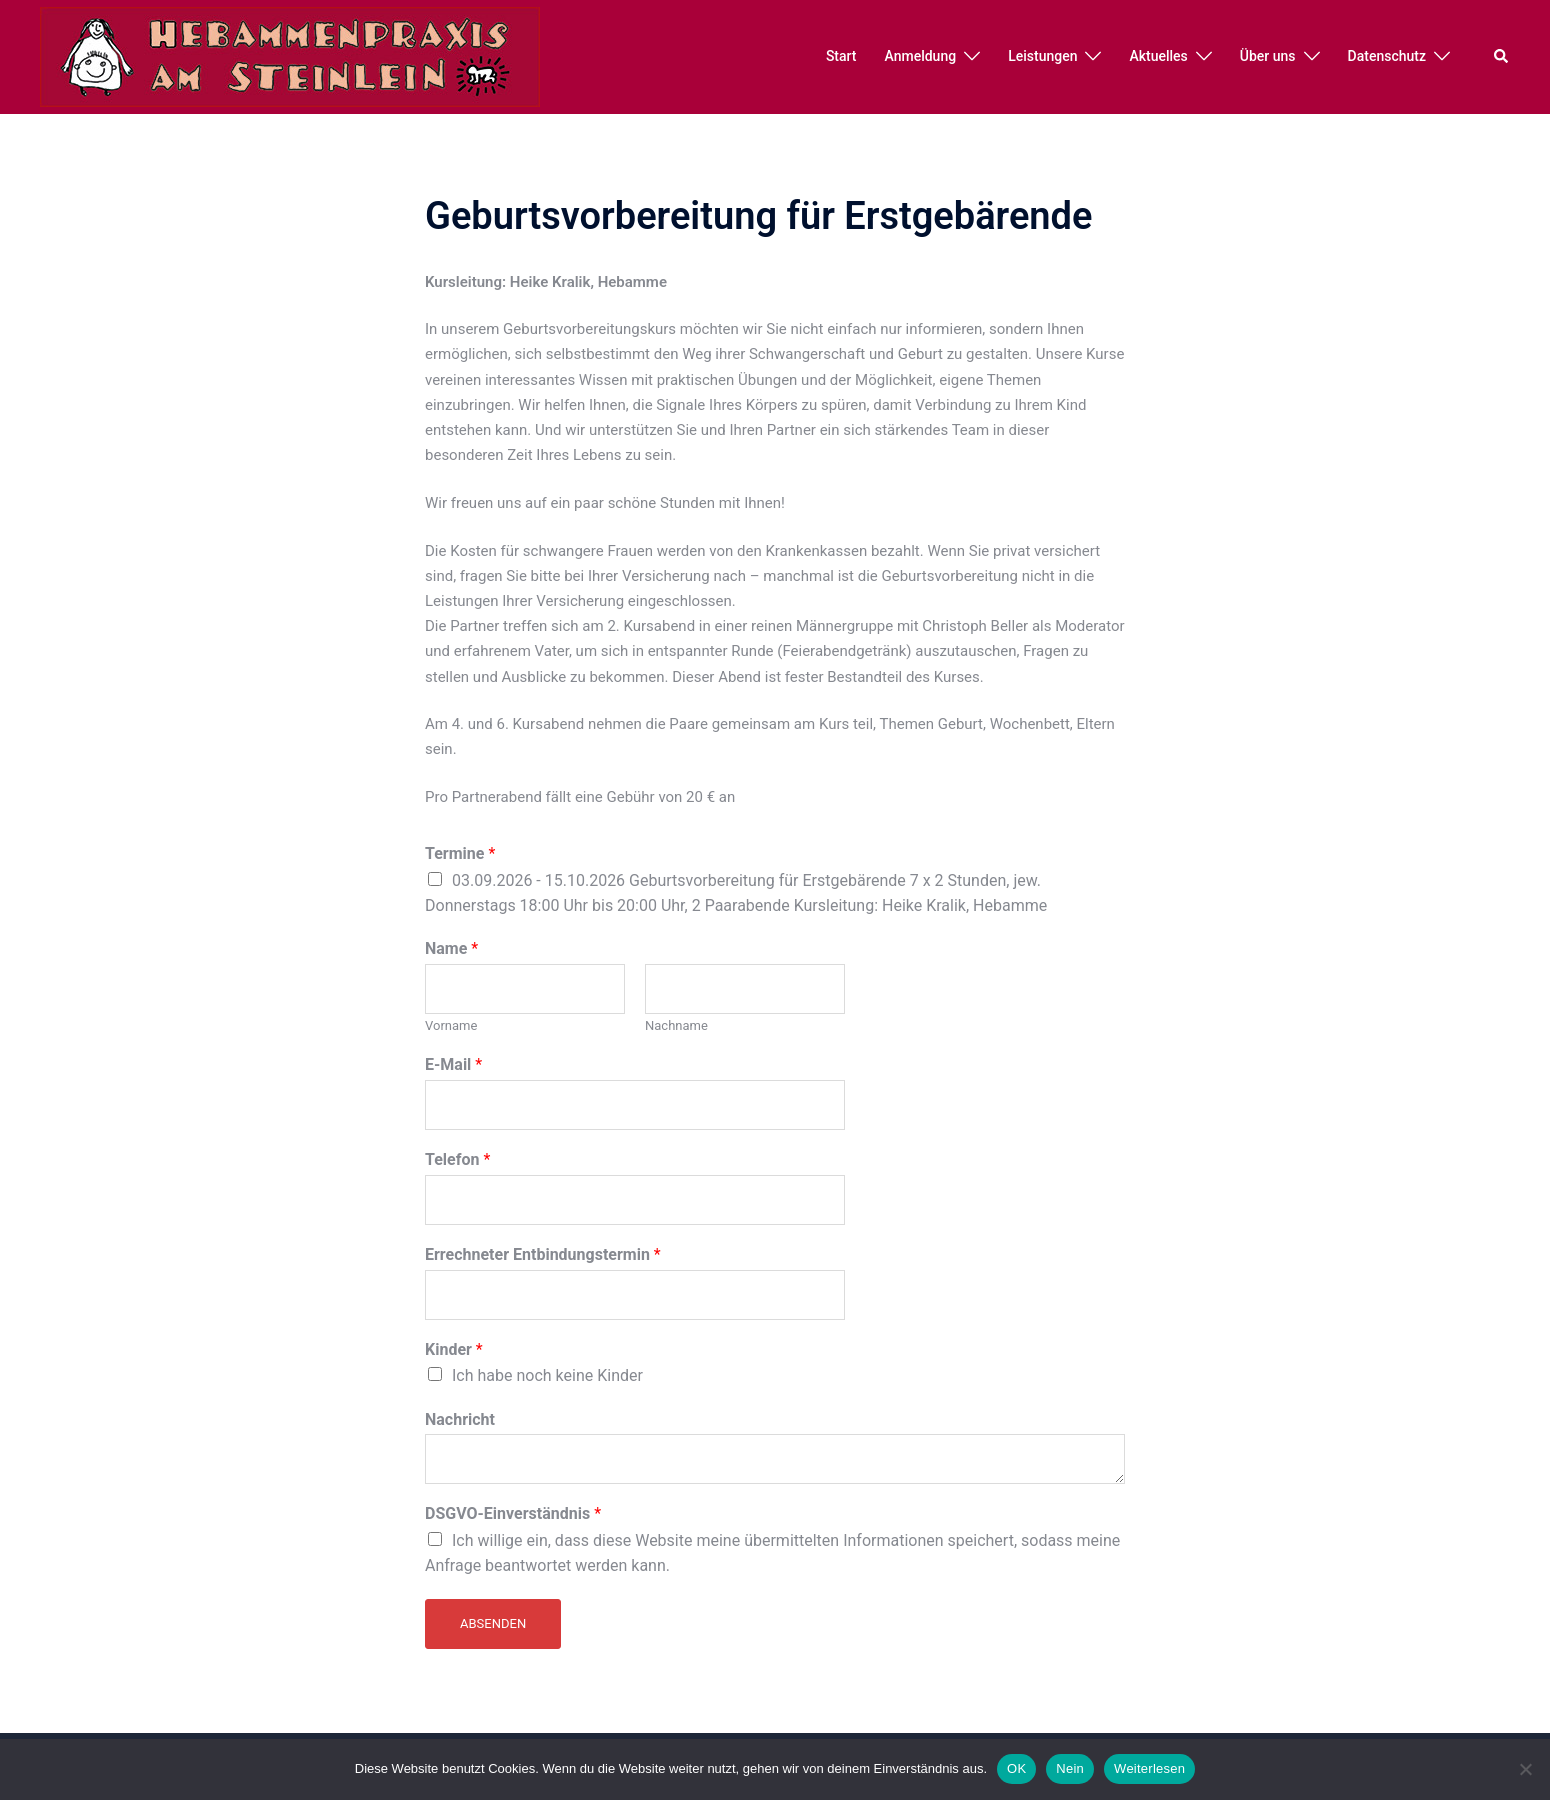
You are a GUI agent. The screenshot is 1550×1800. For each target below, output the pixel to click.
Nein (1070, 1768)
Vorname (451, 1025)
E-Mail (453, 1064)
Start (841, 56)
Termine (460, 853)
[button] (1502, 57)
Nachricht (460, 1419)
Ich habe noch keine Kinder (547, 1375)
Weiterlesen (1149, 1768)
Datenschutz (1387, 56)
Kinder (454, 1349)
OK (1016, 1768)
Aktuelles (1158, 56)
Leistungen (1042, 56)
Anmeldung (921, 56)
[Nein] (1525, 1769)
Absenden (493, 1623)
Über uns (1268, 56)
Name (451, 948)
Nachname (676, 1025)
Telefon (457, 1159)
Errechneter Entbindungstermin (543, 1254)
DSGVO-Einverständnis (513, 1513)
